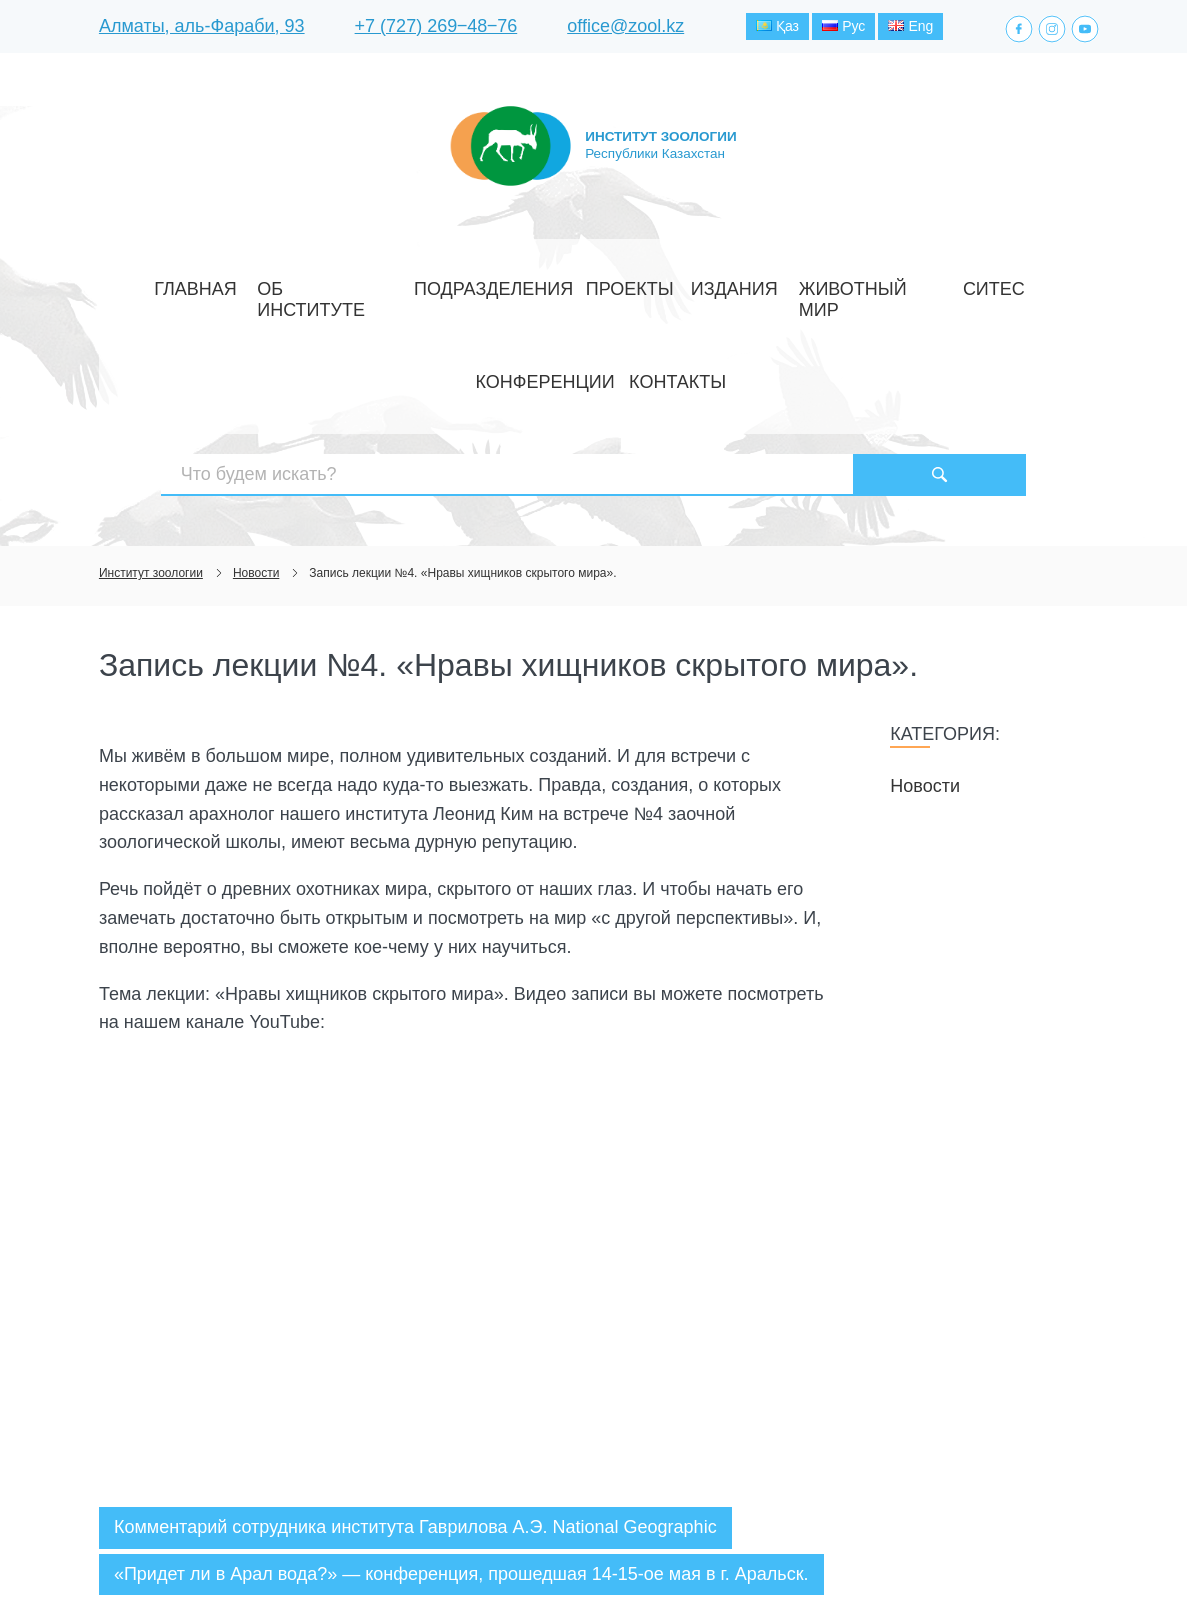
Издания (601, 283)
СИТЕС (801, 283)
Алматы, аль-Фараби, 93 (202, 29)
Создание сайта (961, 1566)
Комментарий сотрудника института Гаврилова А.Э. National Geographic (415, 1387)
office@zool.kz (625, 29)
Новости (925, 645)
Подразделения (410, 283)
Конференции (892, 283)
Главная (185, 283)
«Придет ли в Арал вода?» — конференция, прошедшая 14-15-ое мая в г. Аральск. (461, 1433)
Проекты (519, 283)
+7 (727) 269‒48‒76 (436, 29)
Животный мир (706, 283)
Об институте (284, 283)
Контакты (996, 283)
